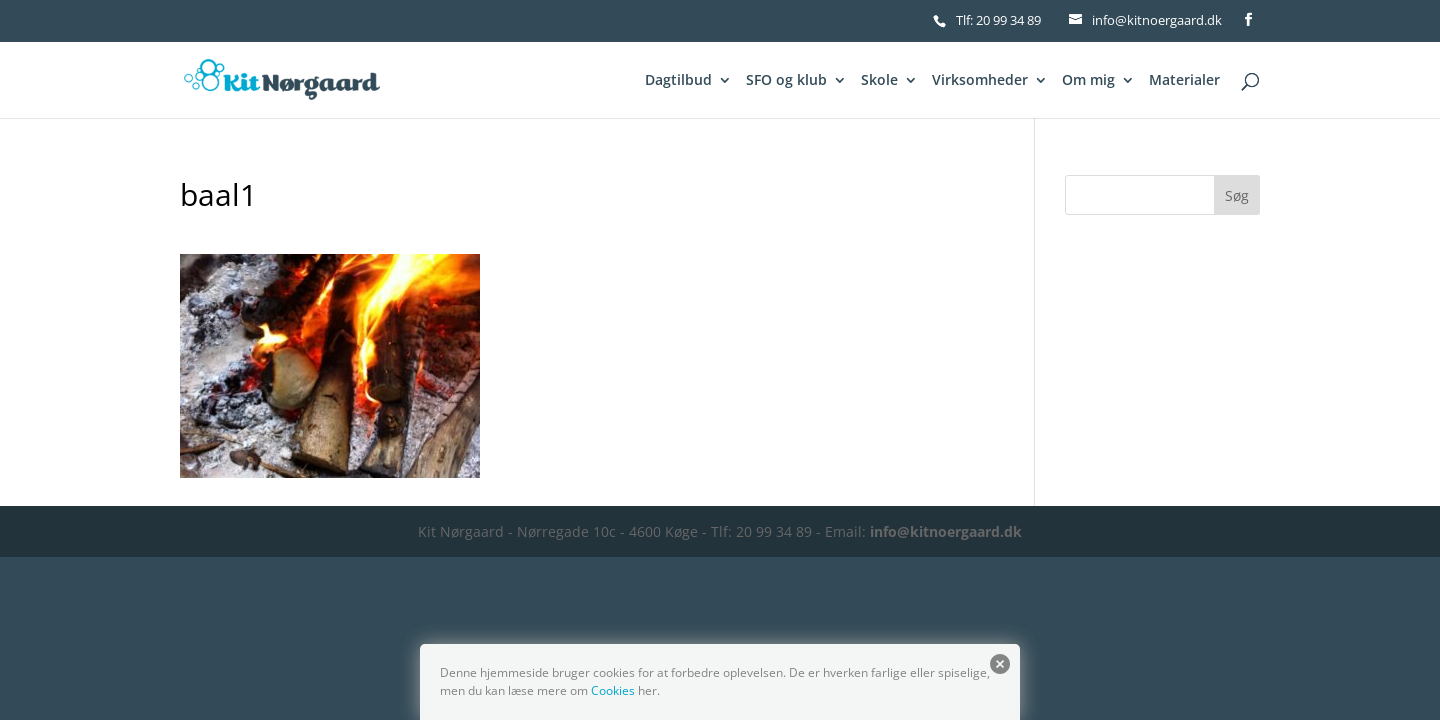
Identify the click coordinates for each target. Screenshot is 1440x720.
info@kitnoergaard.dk (946, 531)
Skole (879, 81)
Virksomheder (980, 81)
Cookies (613, 690)
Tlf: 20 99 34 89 (998, 20)
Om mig (1088, 81)
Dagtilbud (678, 81)
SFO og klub (786, 81)
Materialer (1184, 81)
